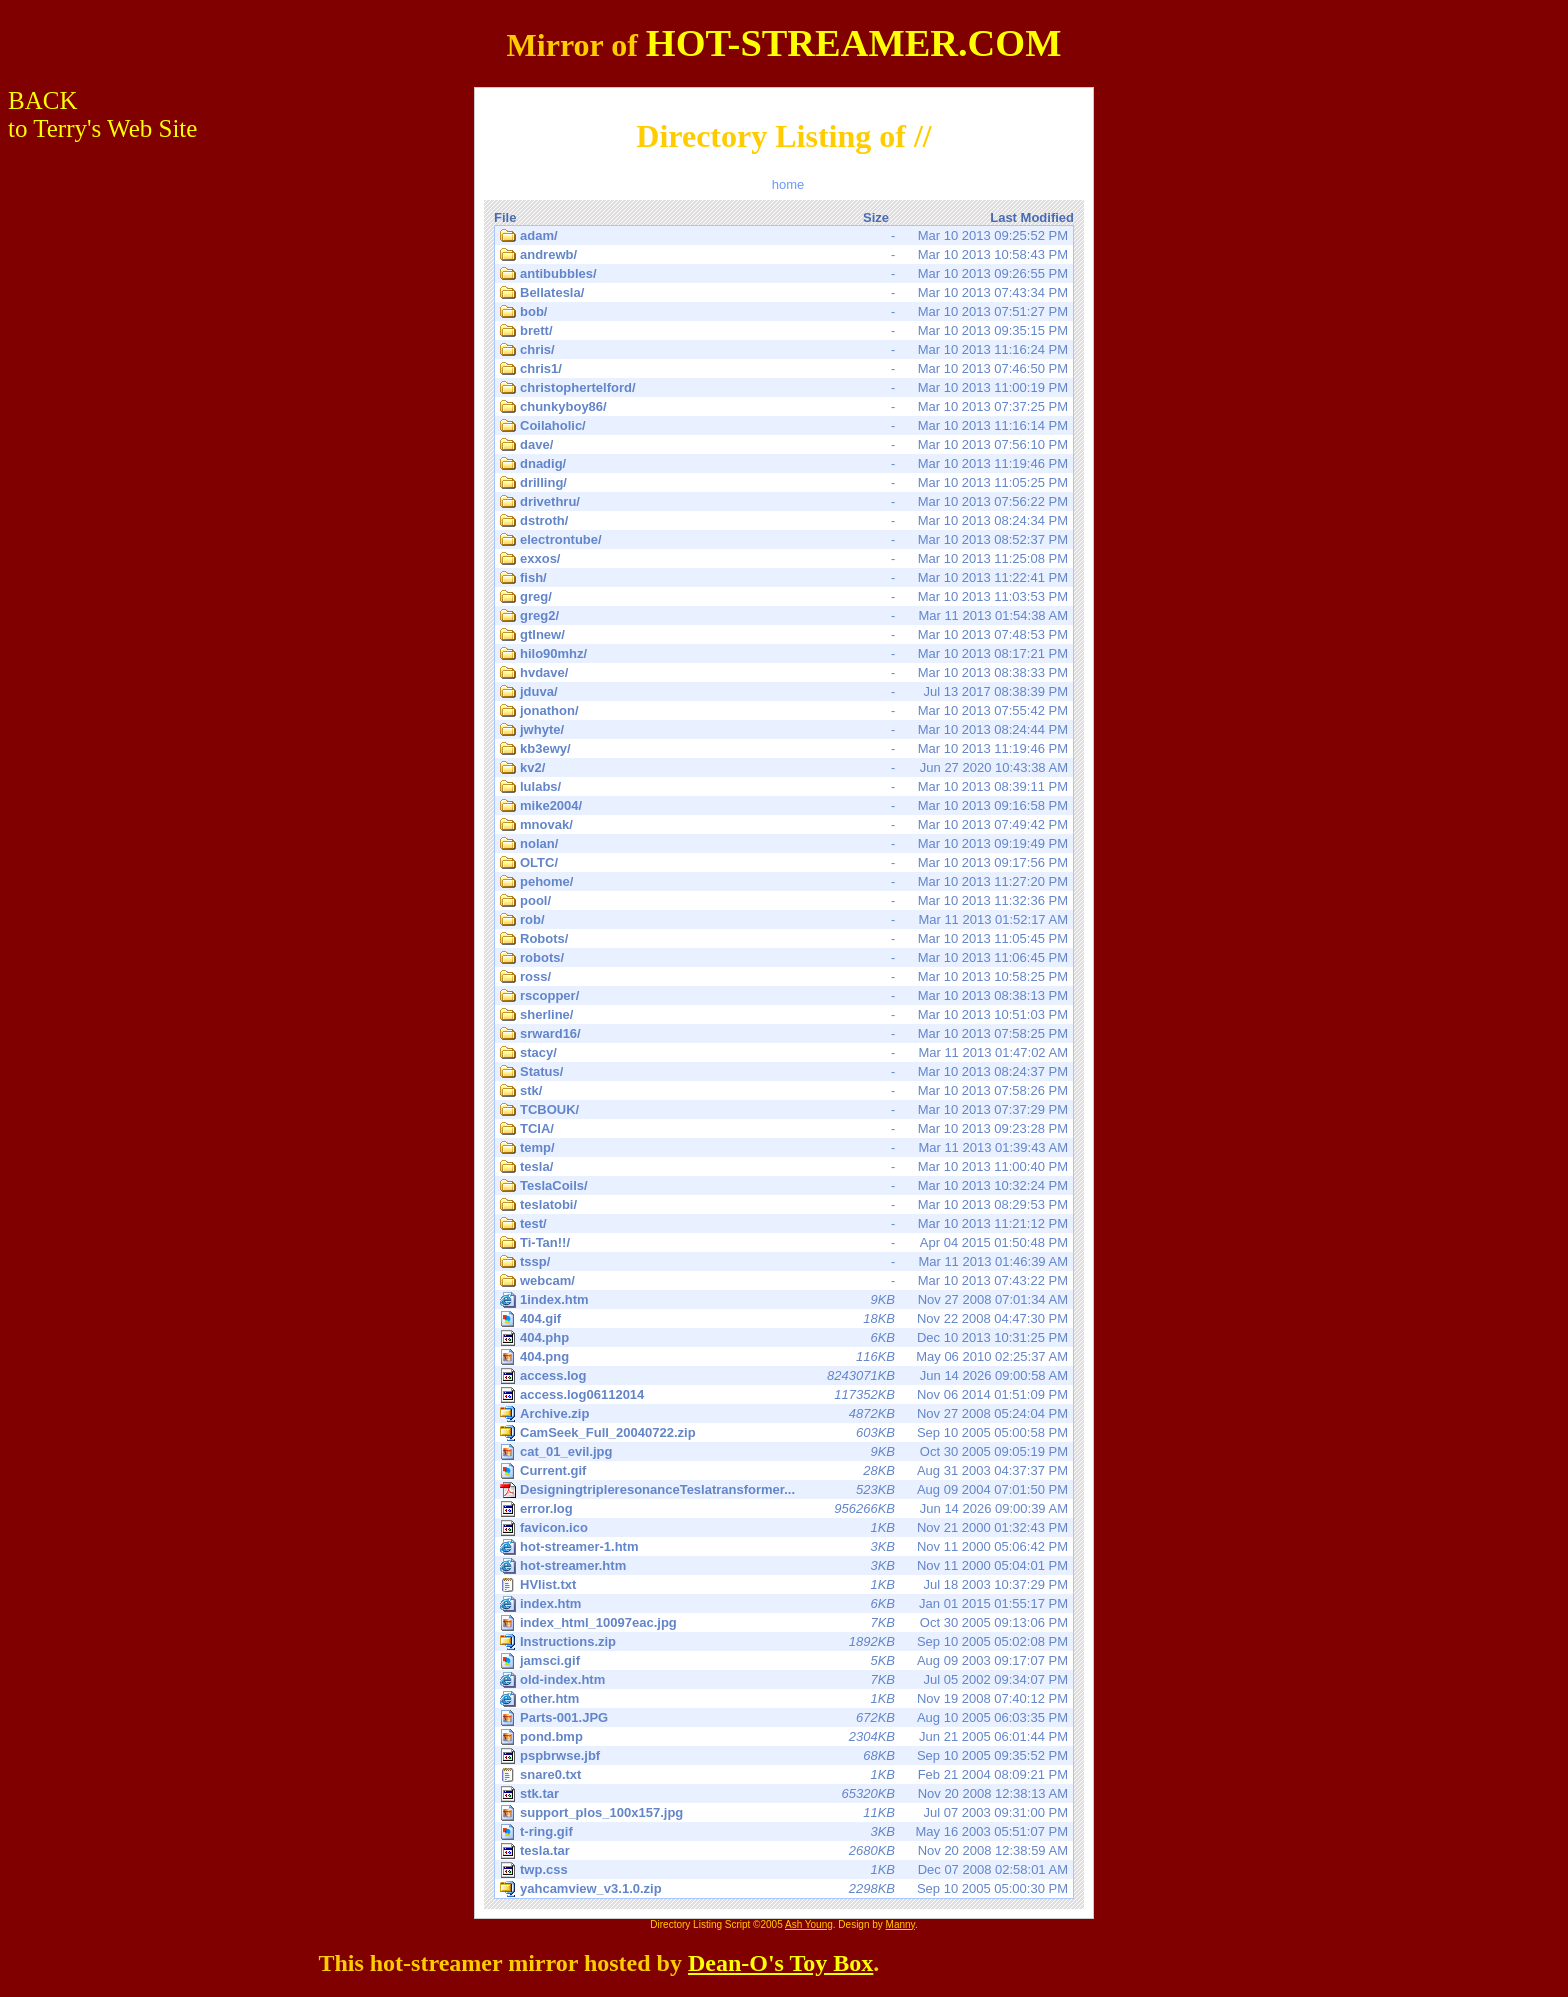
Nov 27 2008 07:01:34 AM (784, 1300)
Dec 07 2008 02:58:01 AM (784, 1870)
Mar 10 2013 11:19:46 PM (784, 464)
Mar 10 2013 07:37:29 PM (784, 1110)
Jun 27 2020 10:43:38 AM (784, 768)
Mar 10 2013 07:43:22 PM (784, 1281)
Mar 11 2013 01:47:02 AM (784, 1053)
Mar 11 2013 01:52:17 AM (784, 920)
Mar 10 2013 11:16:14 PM (784, 426)
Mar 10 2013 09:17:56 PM (784, 863)
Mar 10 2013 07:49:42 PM (784, 825)
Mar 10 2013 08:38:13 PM (784, 996)
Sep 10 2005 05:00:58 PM (784, 1433)
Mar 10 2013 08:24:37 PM (784, 1072)
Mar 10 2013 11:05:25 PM (784, 483)
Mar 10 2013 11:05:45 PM (784, 939)
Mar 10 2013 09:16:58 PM (784, 806)
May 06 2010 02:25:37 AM (785, 1356)
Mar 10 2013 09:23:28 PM (784, 1129)
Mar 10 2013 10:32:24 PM (784, 1186)
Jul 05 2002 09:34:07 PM (784, 1680)
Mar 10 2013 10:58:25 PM (784, 977)
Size (876, 217)
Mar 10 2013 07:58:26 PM (784, 1091)
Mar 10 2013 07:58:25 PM (784, 1034)
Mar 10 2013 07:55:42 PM (784, 711)
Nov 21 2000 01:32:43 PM (784, 1528)
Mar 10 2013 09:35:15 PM (784, 331)
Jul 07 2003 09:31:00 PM (785, 1812)
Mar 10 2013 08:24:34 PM (784, 521)
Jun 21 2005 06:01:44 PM (784, 1737)
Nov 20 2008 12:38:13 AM (784, 1794)
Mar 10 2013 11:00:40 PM (784, 1167)
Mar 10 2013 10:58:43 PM (784, 255)
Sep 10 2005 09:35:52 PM (784, 1756)
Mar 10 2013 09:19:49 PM (784, 844)
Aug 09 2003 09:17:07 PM (785, 1660)
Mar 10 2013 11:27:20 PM (784, 882)
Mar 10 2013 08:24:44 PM (784, 730)
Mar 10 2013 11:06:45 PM (784, 958)
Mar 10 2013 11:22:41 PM (784, 578)
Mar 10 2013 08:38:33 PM (784, 673)
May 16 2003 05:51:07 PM (785, 1831)
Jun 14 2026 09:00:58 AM (784, 1376)
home (788, 184)
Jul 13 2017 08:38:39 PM (784, 692)
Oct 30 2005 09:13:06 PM (785, 1622)
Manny (900, 1924)
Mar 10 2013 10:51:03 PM (784, 1015)
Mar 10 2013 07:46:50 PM (784, 369)
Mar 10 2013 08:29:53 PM (784, 1205)
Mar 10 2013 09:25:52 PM (784, 236)
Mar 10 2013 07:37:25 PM (784, 407)
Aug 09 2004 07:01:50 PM (784, 1490)
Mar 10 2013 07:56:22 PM (784, 502)
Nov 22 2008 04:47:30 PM (785, 1318)
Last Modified (1032, 217)
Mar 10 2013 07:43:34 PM (784, 293)
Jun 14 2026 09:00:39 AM (784, 1509)
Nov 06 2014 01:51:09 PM (784, 1395)
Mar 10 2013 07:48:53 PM (784, 635)
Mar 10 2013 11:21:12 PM (784, 1224)
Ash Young (809, 1924)
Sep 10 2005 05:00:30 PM (784, 1889)
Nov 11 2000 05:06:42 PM (784, 1547)
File (505, 217)
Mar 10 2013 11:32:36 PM (784, 901)
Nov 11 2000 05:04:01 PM (784, 1566)
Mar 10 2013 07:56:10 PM (784, 445)
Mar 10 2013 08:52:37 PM (784, 540)
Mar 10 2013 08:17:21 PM (784, 654)
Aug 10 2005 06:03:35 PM (785, 1717)
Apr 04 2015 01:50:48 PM (784, 1243)
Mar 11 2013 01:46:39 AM (784, 1262)
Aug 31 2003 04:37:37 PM (785, 1470)
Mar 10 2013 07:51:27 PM (784, 312)
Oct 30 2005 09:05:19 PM (785, 1451)
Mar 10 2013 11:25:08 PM (784, 559)
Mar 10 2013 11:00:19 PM (784, 388)
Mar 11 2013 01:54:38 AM (784, 616)
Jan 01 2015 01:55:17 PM (784, 1604)
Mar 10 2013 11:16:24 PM (784, 350)
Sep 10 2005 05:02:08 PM (784, 1642)
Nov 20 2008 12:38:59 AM (784, 1851)
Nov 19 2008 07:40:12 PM (784, 1699)
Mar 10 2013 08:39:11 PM (784, 787)
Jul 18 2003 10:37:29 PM (784, 1585)
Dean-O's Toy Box (780, 1963)
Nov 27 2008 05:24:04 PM (784, 1414)
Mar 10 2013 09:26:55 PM (784, 274)
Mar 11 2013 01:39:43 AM (784, 1148)
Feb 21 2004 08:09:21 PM (784, 1775)
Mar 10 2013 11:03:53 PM (784, 597)
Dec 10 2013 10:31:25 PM (784, 1338)
